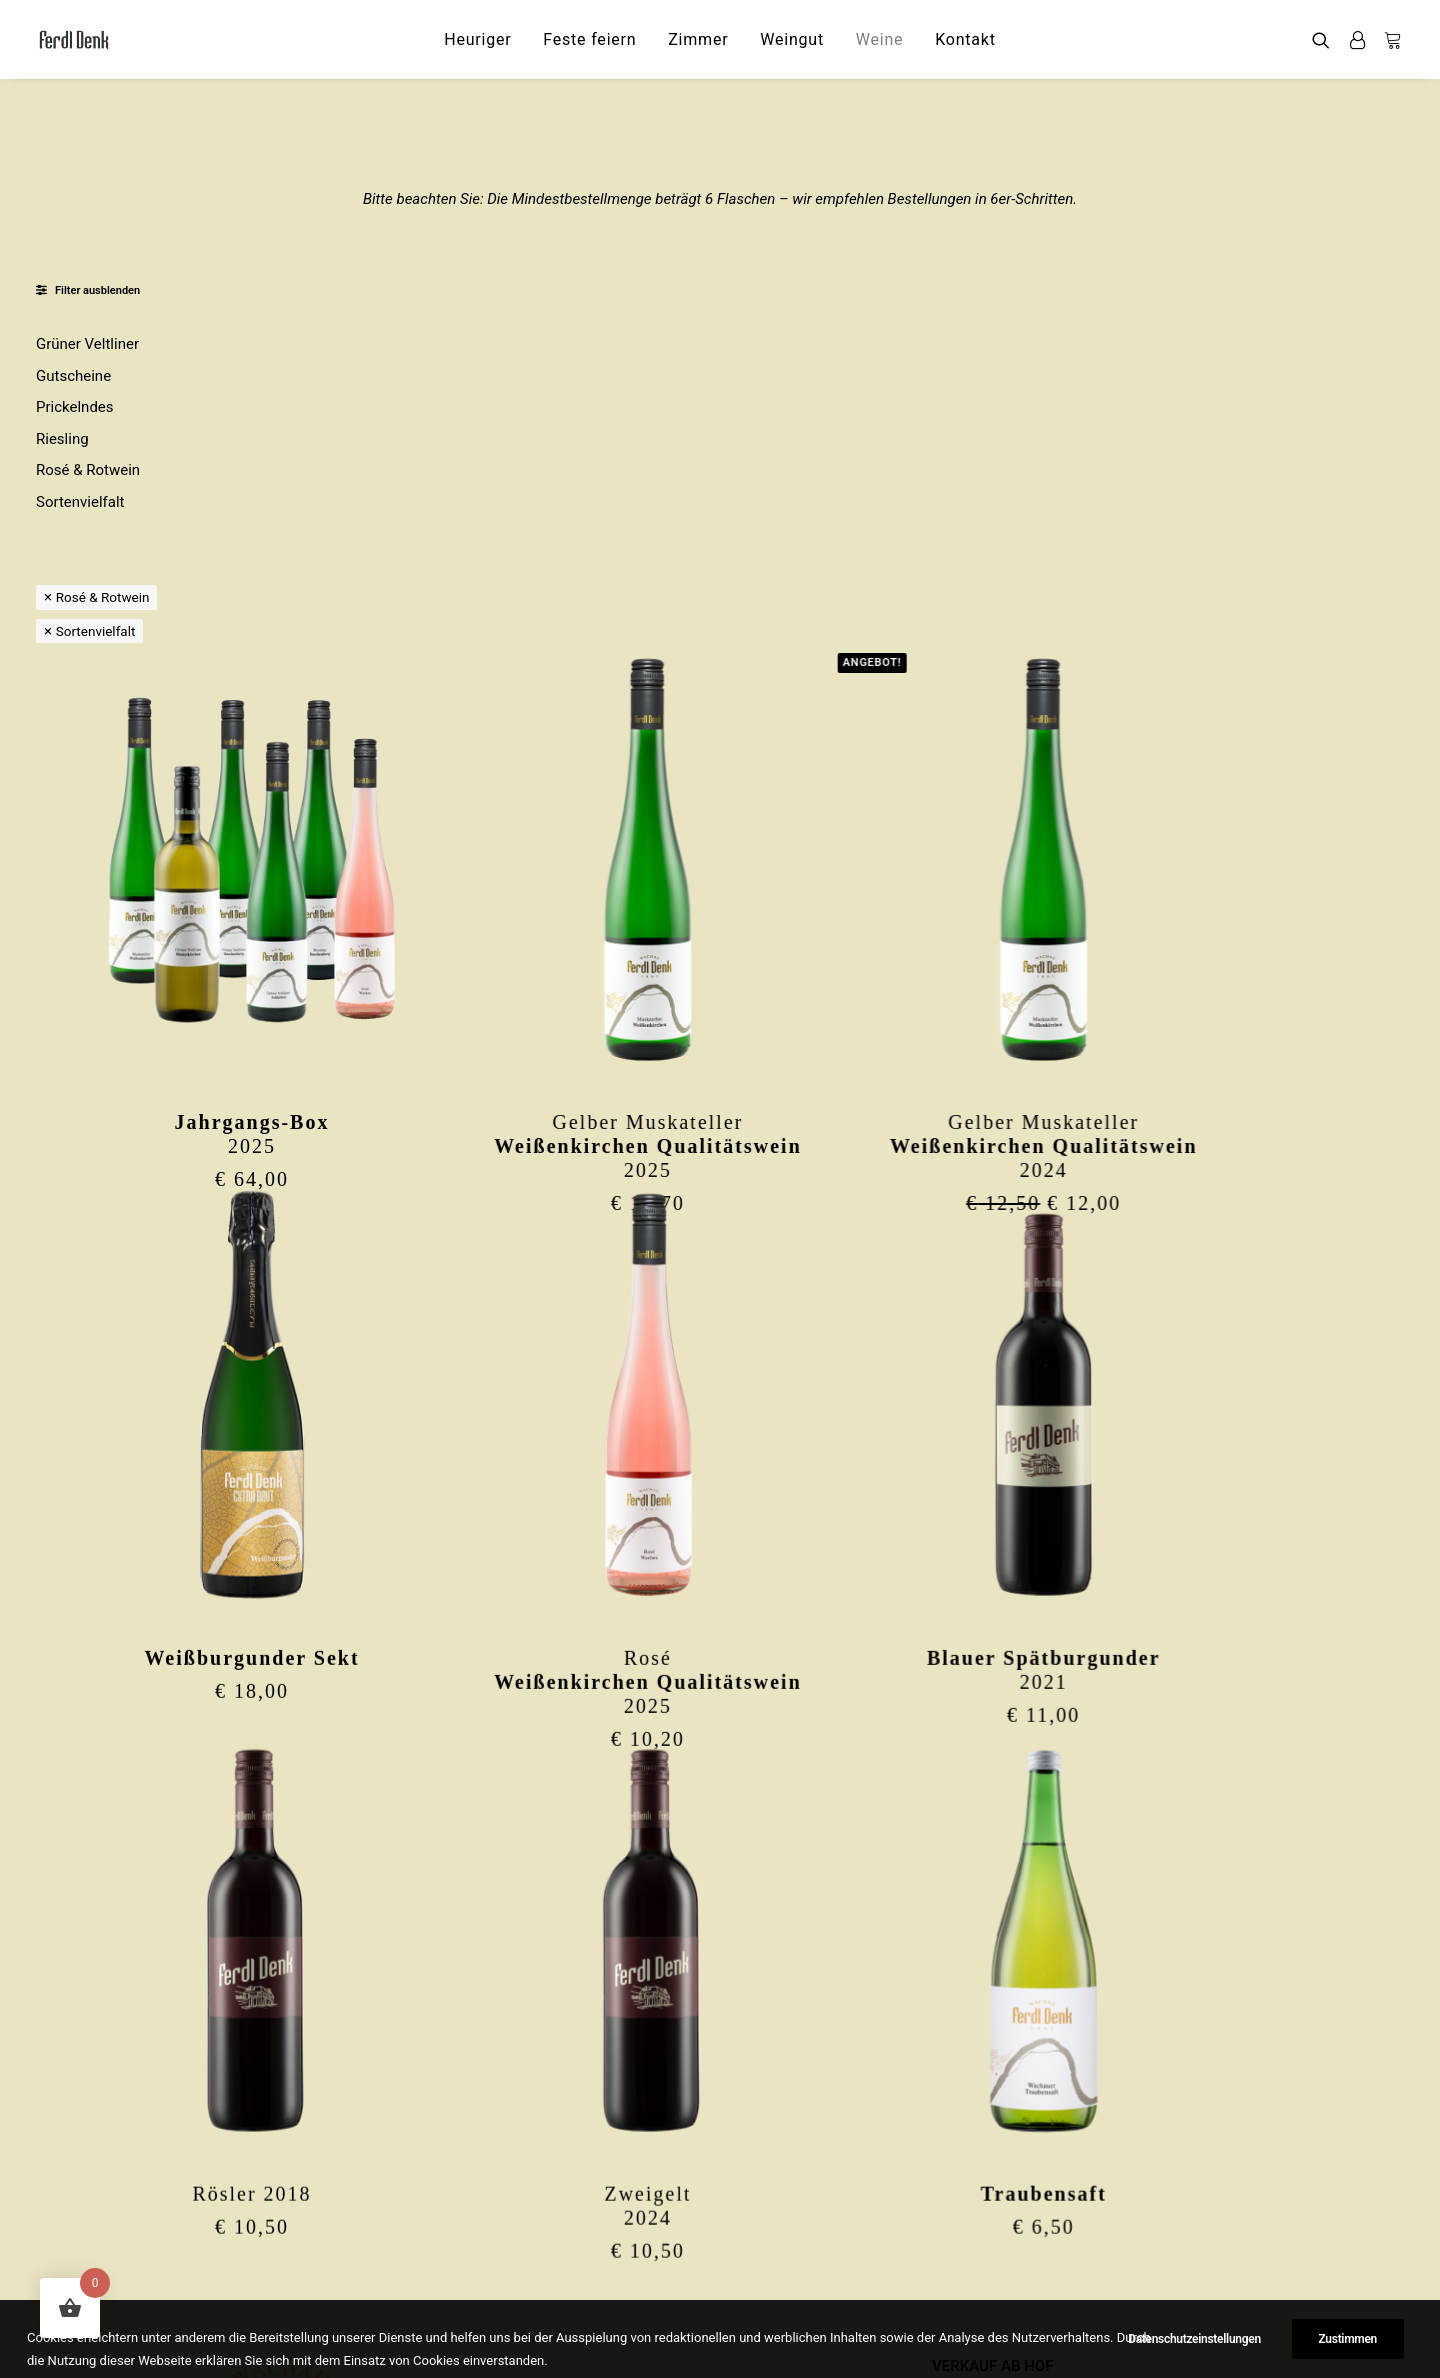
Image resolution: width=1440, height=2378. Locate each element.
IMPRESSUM (974, 2224)
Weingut (792, 39)
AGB (946, 2277)
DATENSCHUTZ (984, 2250)
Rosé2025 (834, 1292)
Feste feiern (589, 39)
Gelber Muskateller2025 (834, 760)
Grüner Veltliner (87, 344)
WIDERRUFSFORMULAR (1011, 2303)
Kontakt (965, 39)
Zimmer (698, 39)
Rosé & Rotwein (88, 470)
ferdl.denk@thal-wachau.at (290, 2329)
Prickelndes (75, 407)
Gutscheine (73, 376)
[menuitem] (477, 39)
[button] (1325, 39)
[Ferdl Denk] (73, 39)
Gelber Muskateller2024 (1226, 760)
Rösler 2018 (441, 1800)
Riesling (62, 439)
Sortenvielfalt (80, 502)
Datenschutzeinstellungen (1018, 2329)
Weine (880, 39)
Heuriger (477, 39)
